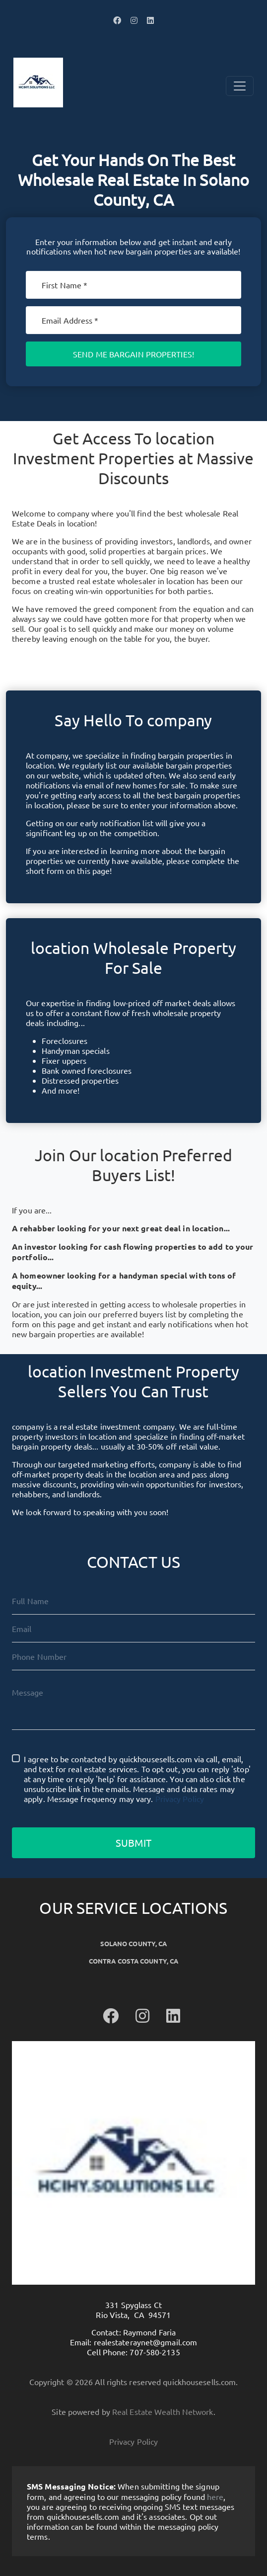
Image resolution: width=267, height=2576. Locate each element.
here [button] (215, 2496)
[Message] (133, 1704)
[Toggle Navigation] (240, 86)
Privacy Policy (179, 1798)
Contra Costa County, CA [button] (133, 1961)
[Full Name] (133, 1601)
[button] (117, 20)
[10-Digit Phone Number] (133, 1656)
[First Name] (133, 285)
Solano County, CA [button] (133, 1943)
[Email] (133, 320)
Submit (133, 1842)
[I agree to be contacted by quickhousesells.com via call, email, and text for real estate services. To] (16, 1758)
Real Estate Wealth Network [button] (162, 2411)
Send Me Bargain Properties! (133, 354)
